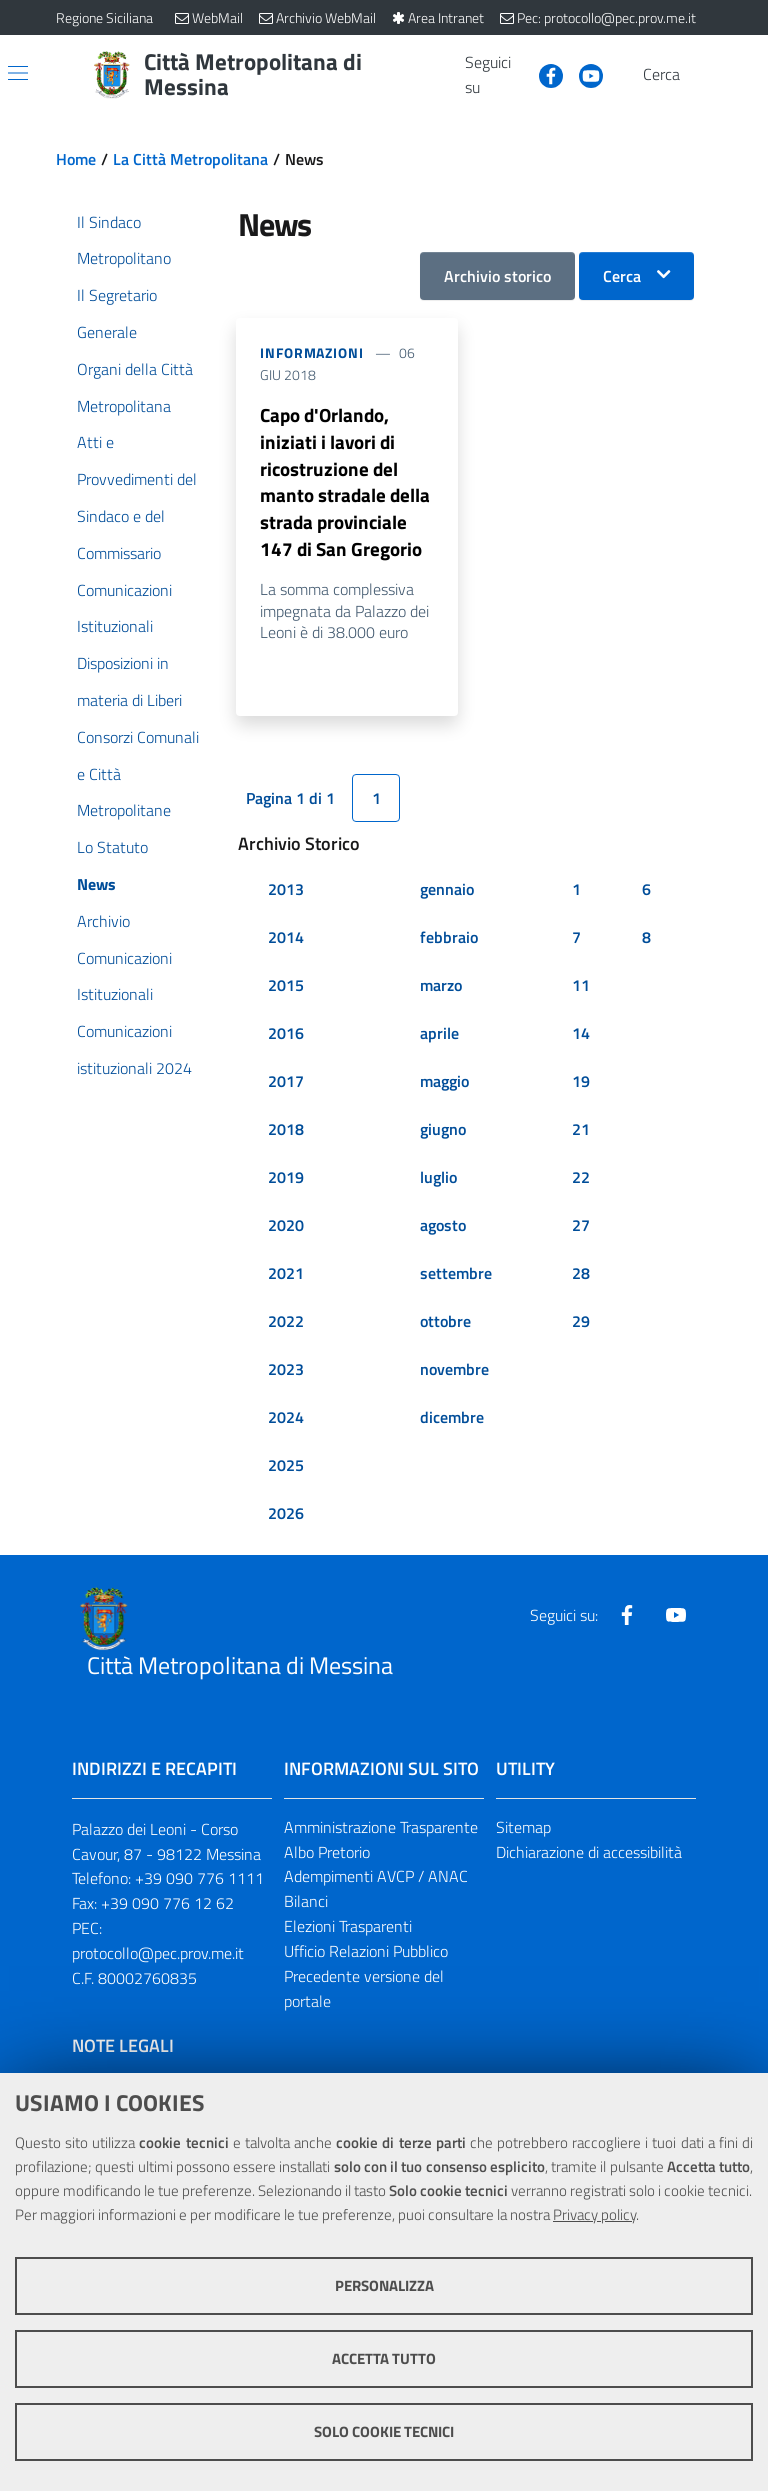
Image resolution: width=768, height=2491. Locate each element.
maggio (444, 1087)
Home (76, 159)
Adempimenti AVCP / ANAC (376, 1883)
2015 (286, 991)
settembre (456, 1279)
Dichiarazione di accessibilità (589, 1858)
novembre (454, 1375)
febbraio (449, 943)
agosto (443, 1231)
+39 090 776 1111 (199, 1885)
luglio (438, 1183)
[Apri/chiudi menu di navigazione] (18, 73)
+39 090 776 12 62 (167, 1910)
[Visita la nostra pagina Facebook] (543, 74)
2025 (286, 1471)
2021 (286, 1279)
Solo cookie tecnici (384, 2431)
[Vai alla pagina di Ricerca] (700, 75)
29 (581, 1327)
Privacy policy (594, 2214)
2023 (286, 1375)
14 (581, 1039)
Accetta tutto (384, 2358)
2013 (286, 895)
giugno (443, 1135)
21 (581, 1135)
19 (581, 1087)
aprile (439, 1039)
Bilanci (306, 1908)
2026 (286, 1519)
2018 (286, 1135)
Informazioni (312, 352)
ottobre (445, 1327)
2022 (286, 1327)
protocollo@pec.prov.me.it (158, 1960)
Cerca (622, 276)
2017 (286, 1087)
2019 (286, 1183)
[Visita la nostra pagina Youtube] (583, 74)
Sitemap (523, 1833)
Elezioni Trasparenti (348, 1933)
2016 (286, 1039)
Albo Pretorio (327, 1858)
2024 (286, 1423)
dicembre (452, 1423)
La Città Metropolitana (190, 159)
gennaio (447, 895)
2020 (286, 1231)
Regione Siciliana (104, 17)
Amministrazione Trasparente (381, 1833)
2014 (286, 943)
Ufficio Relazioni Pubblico (366, 1958)
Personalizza (384, 2285)
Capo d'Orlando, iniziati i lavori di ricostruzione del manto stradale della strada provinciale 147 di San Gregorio (347, 485)
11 (581, 991)
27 (581, 1231)
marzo (441, 991)
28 (581, 1279)
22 (581, 1183)
